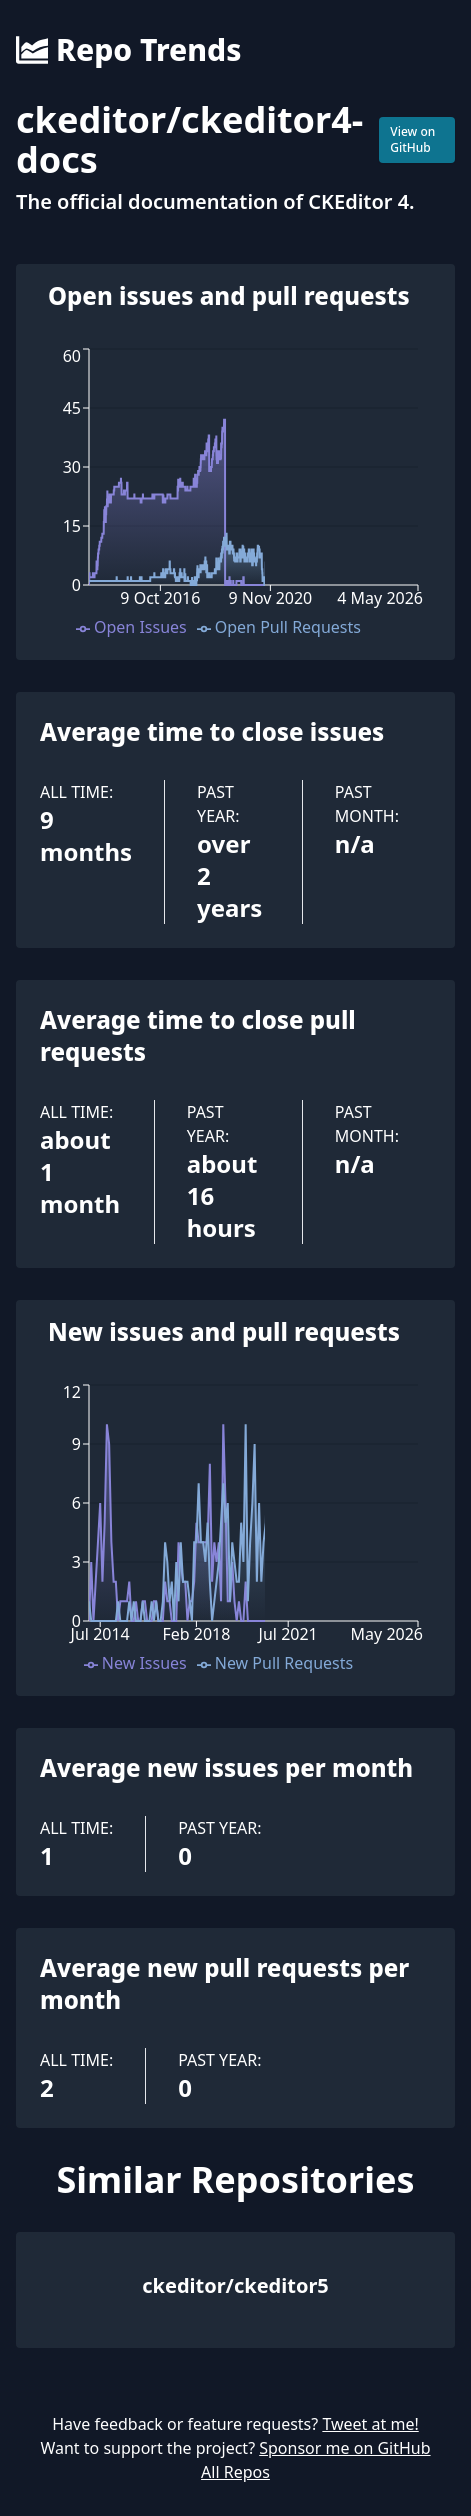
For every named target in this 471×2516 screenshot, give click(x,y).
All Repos (235, 2472)
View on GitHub (412, 139)
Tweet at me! (370, 2424)
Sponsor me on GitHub (344, 2448)
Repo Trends (128, 50)
